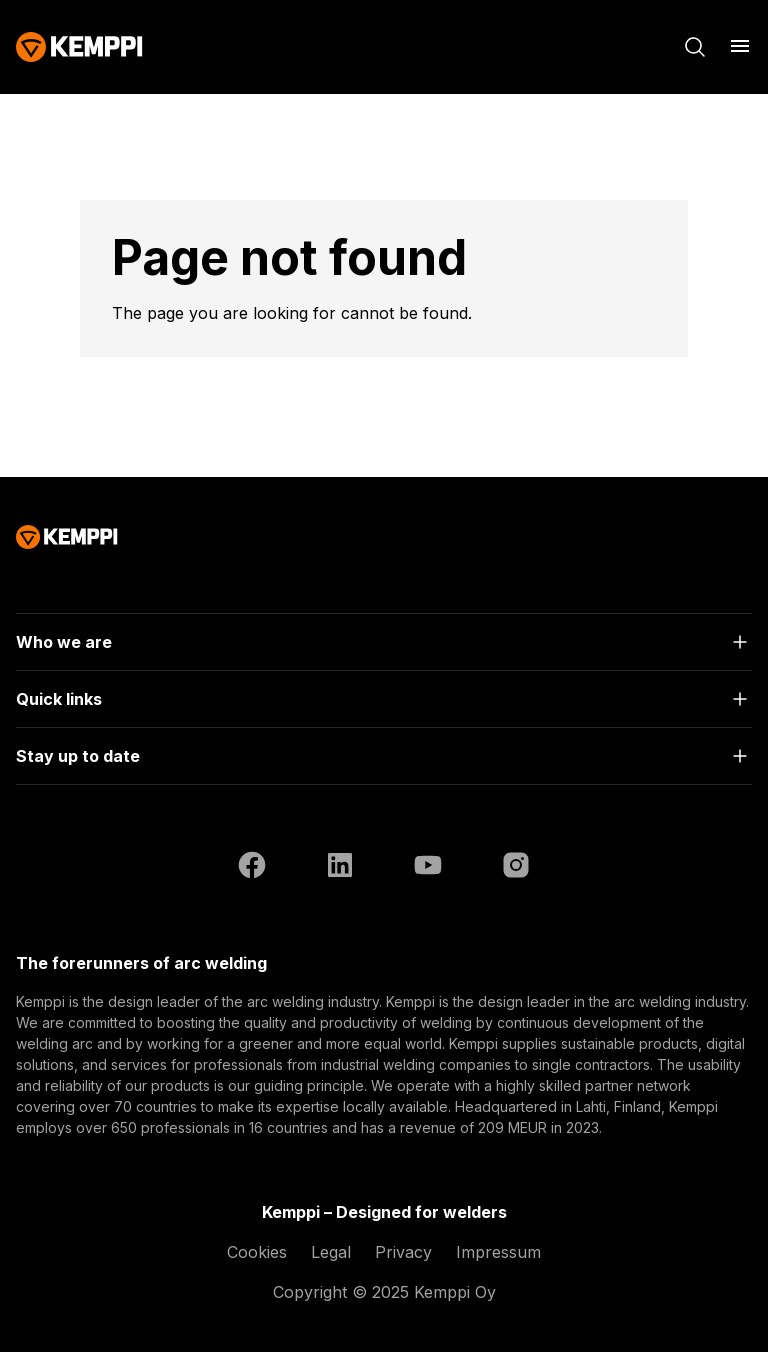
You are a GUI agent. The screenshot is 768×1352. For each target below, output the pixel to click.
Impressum (498, 1252)
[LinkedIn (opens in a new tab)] (340, 868)
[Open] (384, 642)
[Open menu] (740, 46)
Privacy (403, 1252)
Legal (331, 1252)
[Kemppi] (79, 47)
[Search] (695, 47)
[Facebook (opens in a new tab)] (252, 868)
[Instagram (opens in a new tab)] (516, 868)
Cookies (257, 1252)
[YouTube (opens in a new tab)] (428, 868)
